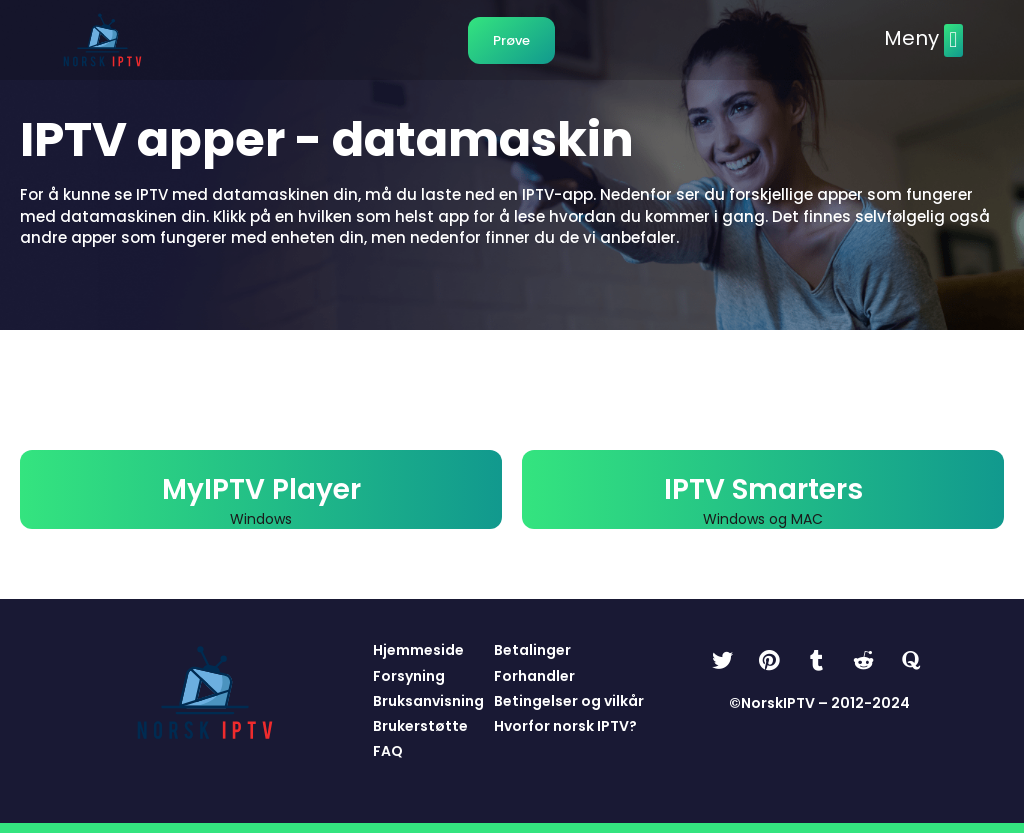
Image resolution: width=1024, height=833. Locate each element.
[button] (953, 40)
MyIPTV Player (261, 489)
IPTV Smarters (763, 489)
